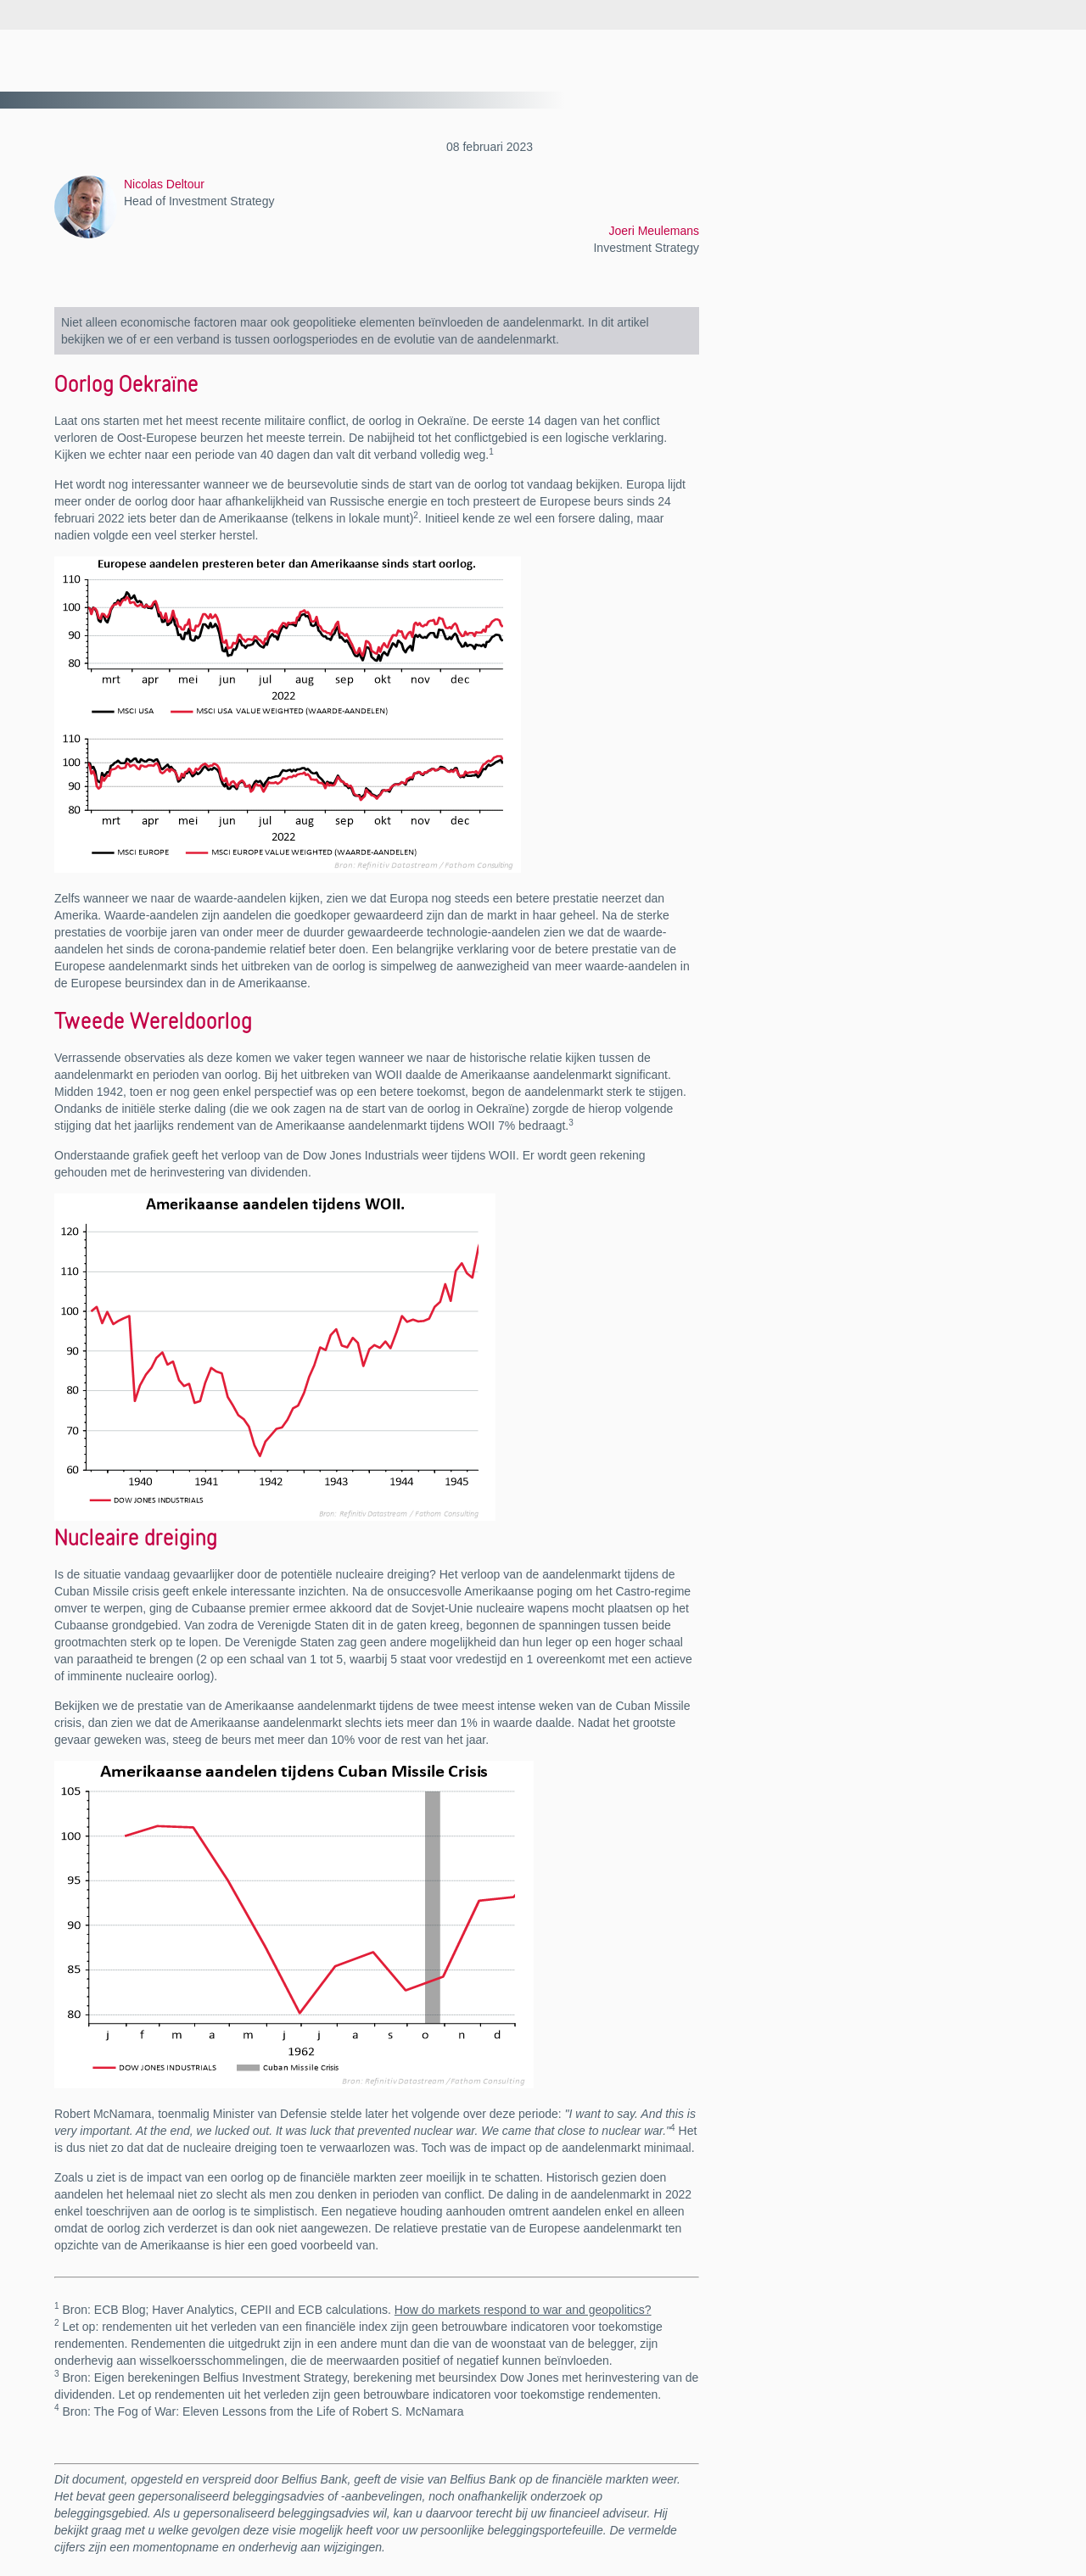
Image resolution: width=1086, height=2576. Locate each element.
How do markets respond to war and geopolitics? (523, 2309)
